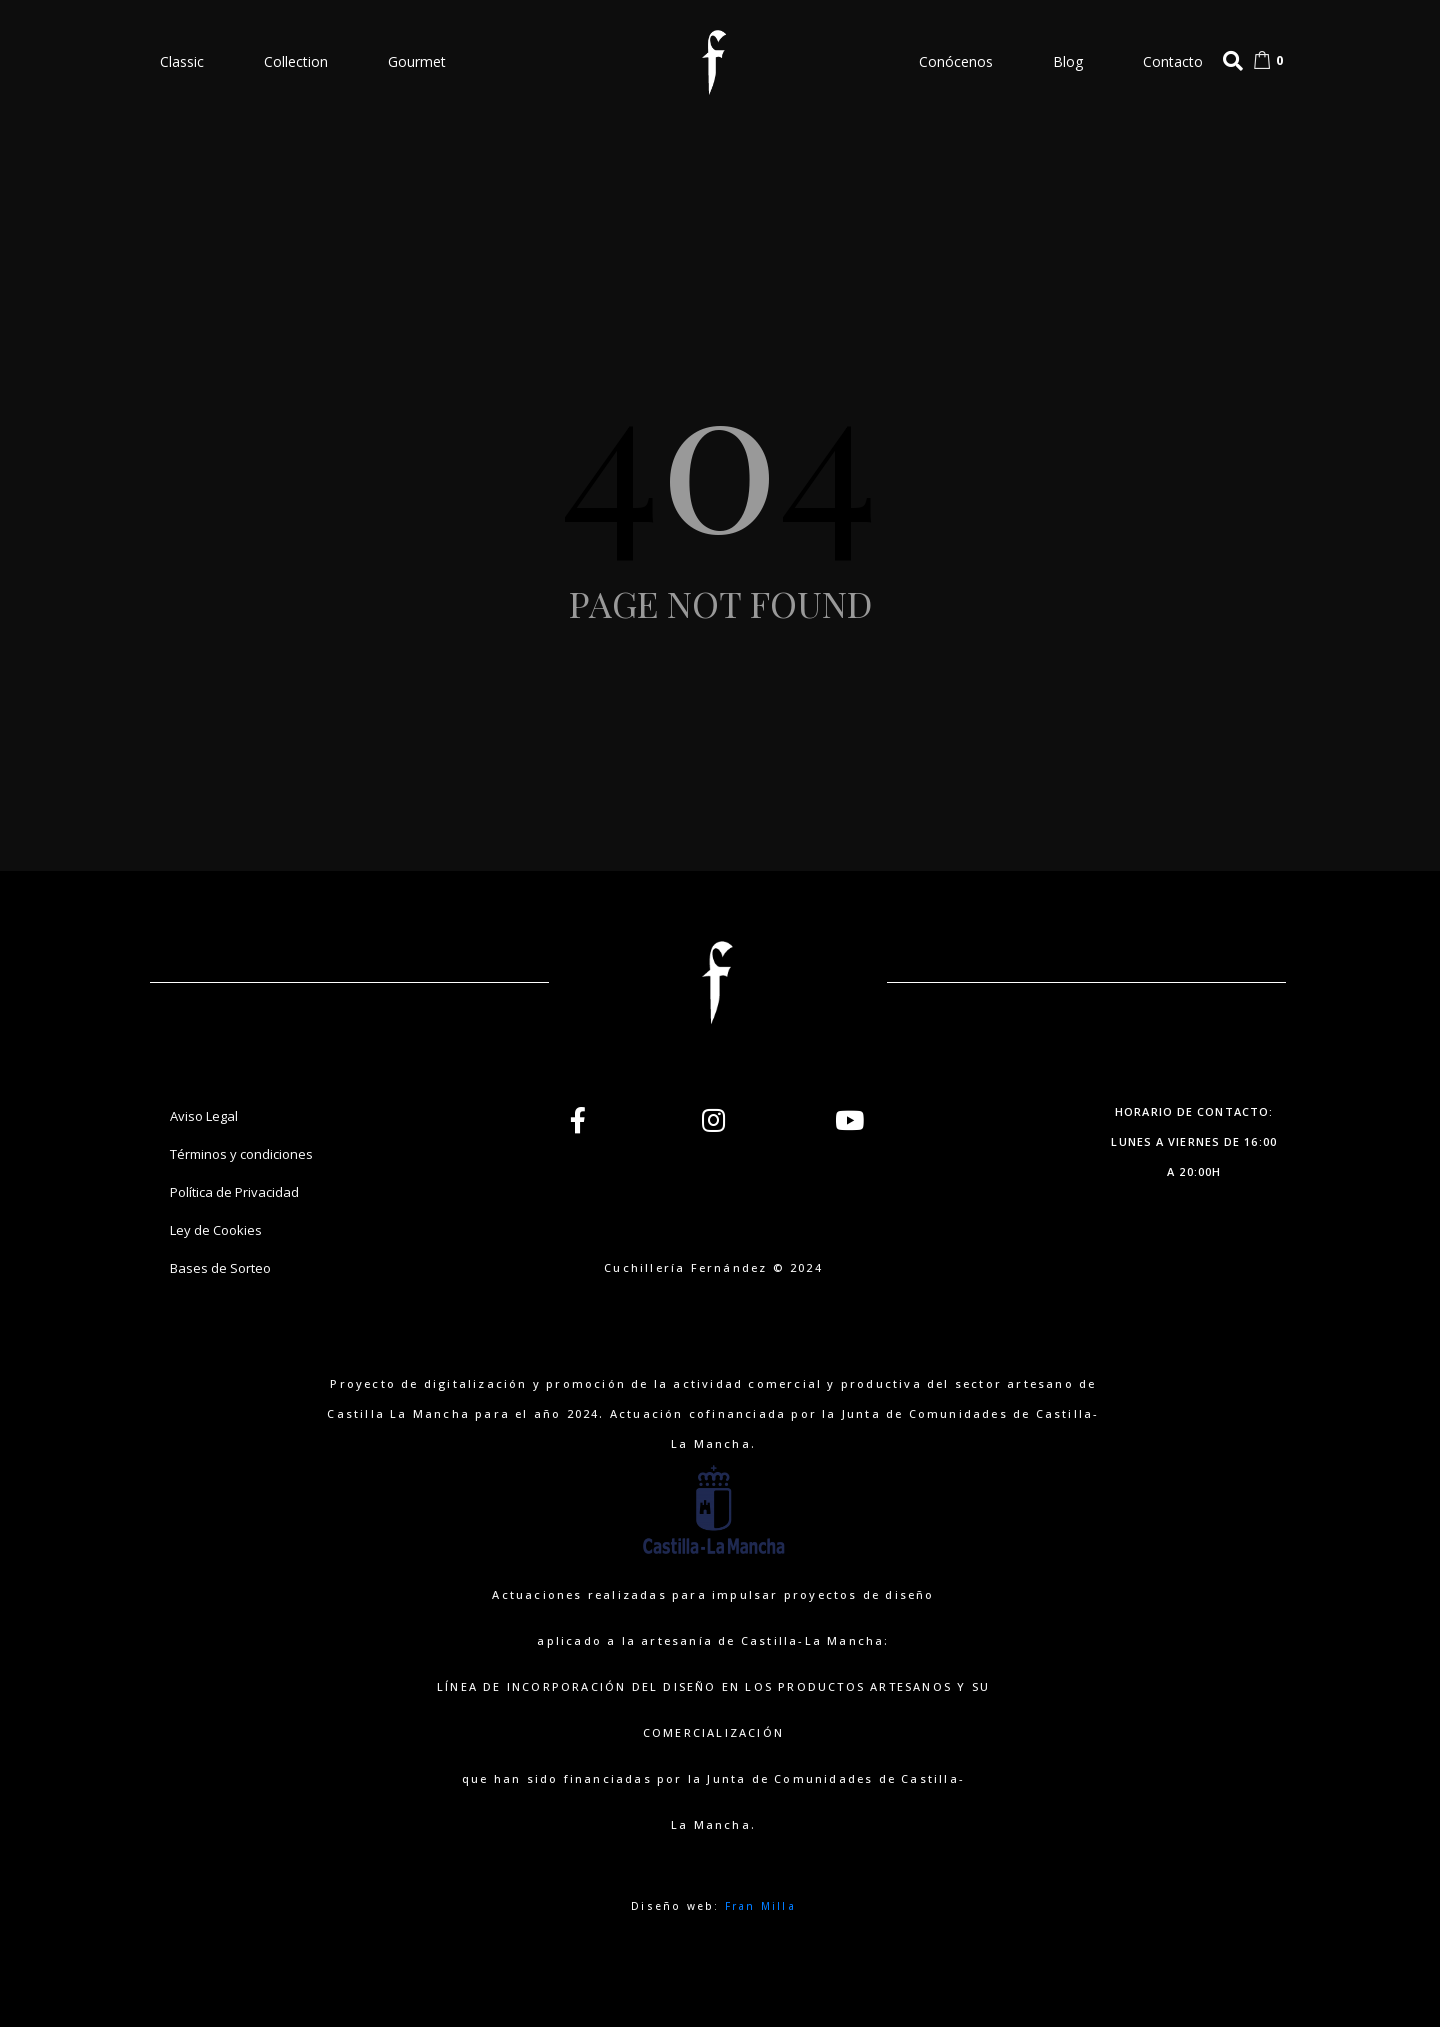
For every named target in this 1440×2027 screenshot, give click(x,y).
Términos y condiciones (241, 1154)
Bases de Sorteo (220, 1268)
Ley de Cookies (216, 1230)
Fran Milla (760, 1906)
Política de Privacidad (234, 1192)
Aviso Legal (204, 1116)
